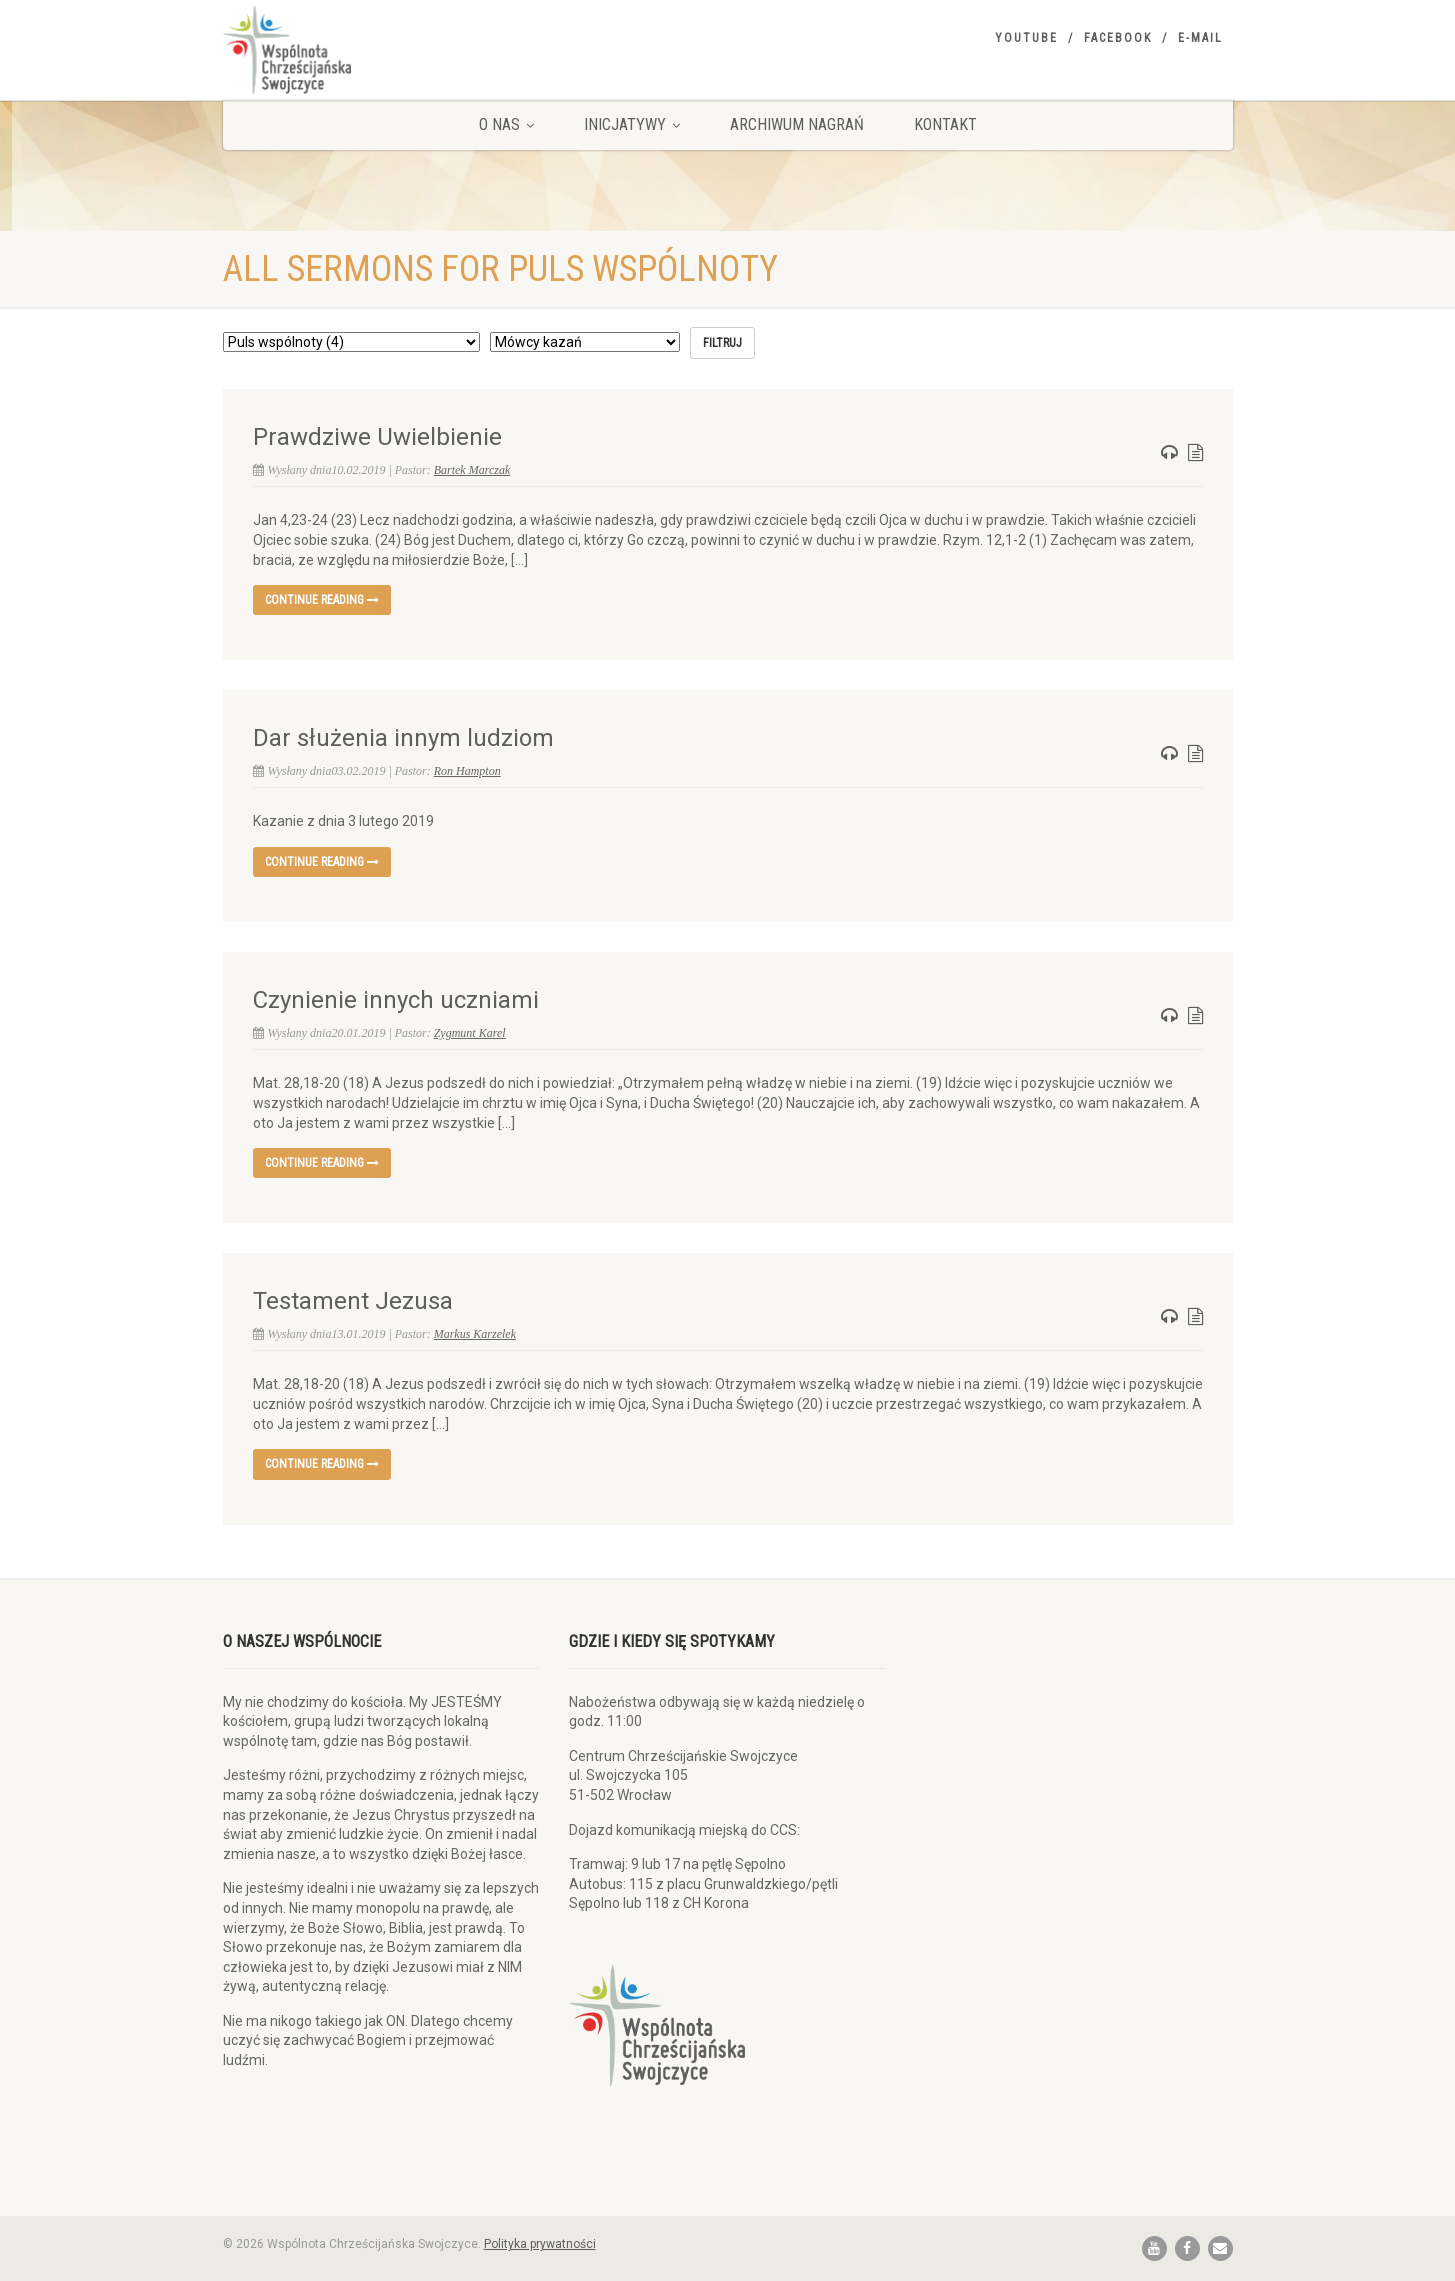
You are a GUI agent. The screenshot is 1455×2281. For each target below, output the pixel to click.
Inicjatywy (632, 124)
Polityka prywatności (540, 2244)
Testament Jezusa (353, 1301)
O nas (506, 124)
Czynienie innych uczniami (396, 1000)
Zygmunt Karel (470, 1033)
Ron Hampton (467, 771)
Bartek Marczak (472, 470)
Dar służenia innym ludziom (403, 738)
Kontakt (945, 124)
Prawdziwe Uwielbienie (377, 437)
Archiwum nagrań (797, 124)
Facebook (1118, 38)
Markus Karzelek (475, 1334)
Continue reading (322, 600)
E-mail (1200, 38)
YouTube (1026, 38)
